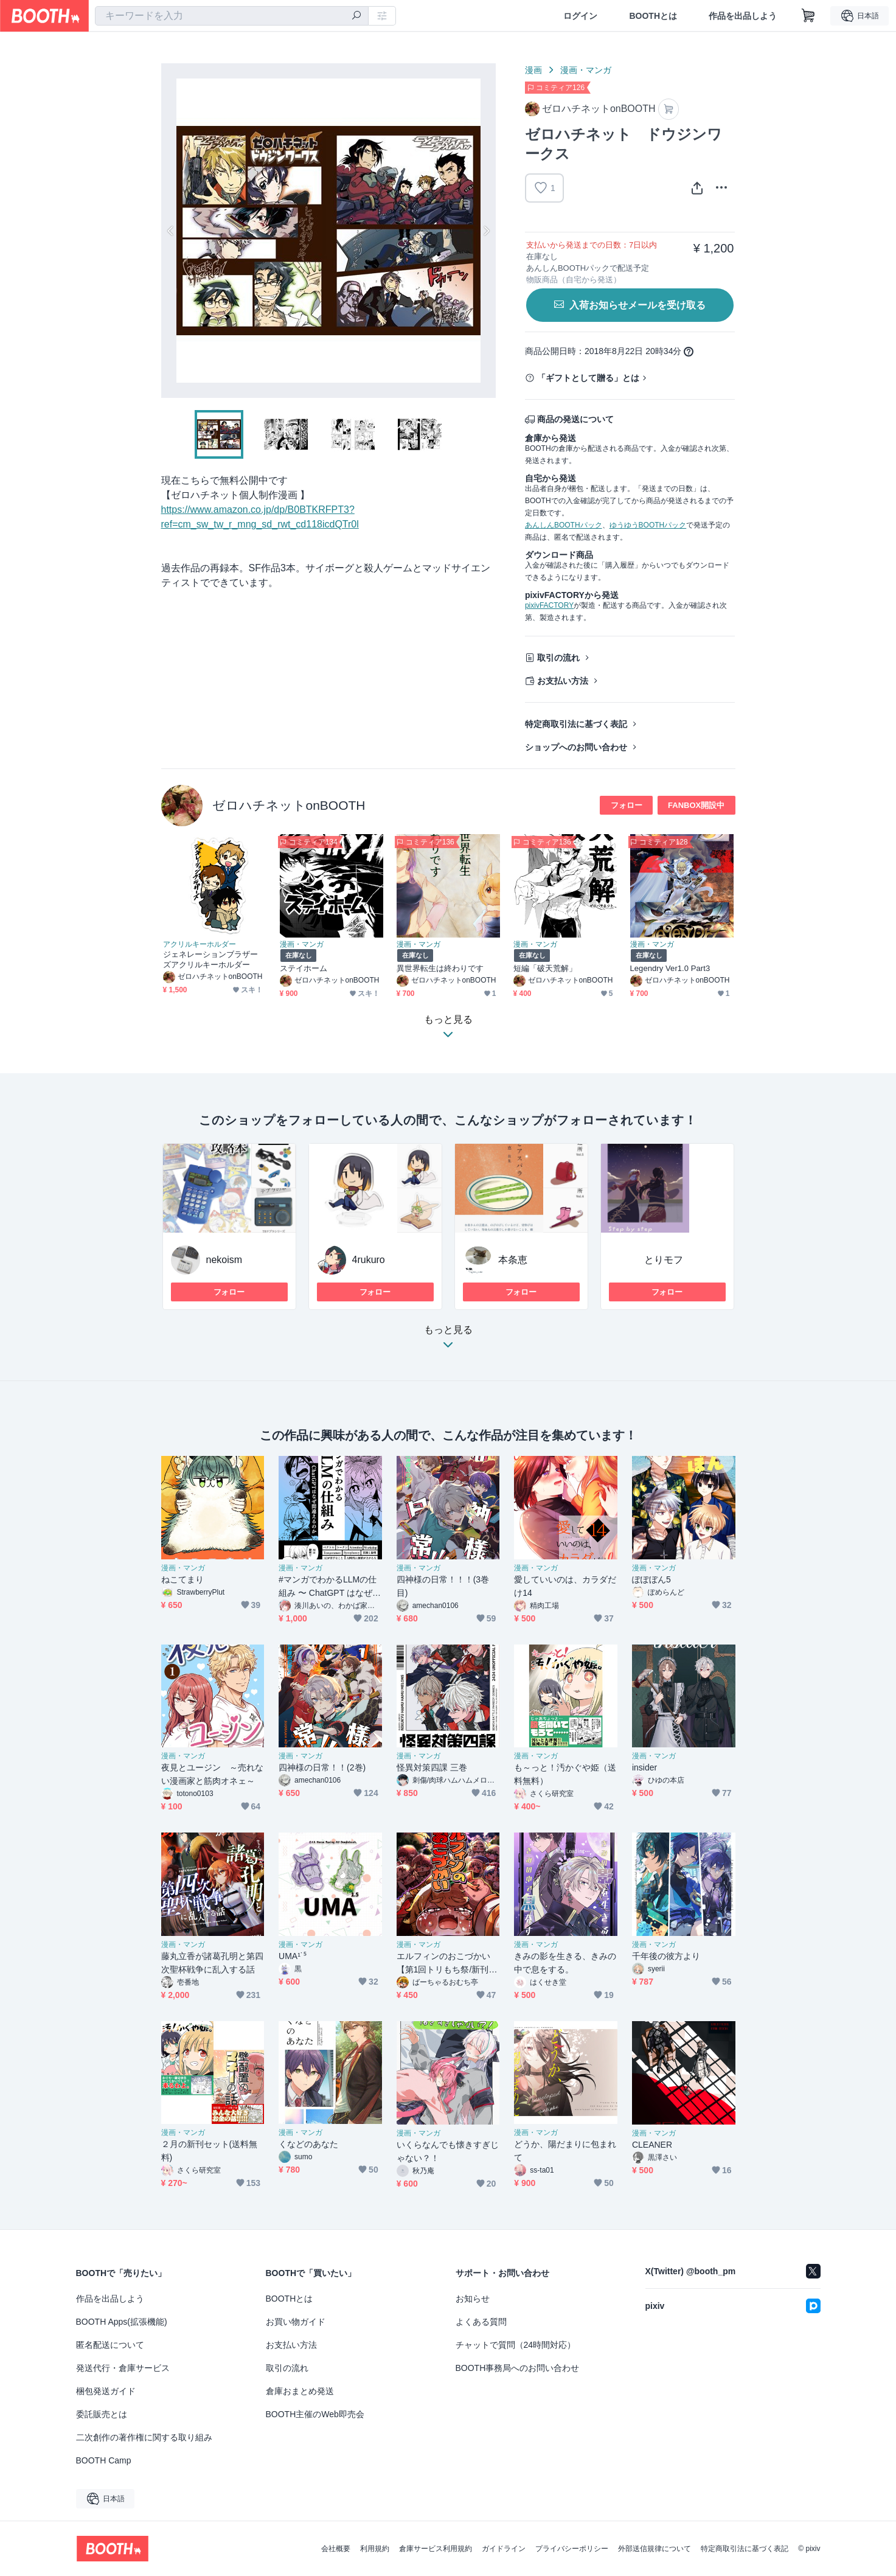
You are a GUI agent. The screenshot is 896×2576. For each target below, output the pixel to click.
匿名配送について (110, 2345)
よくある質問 (481, 2322)
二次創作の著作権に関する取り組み (144, 2437)
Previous (171, 230)
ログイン (580, 16)
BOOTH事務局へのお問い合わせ (518, 2368)
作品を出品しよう (743, 16)
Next (486, 230)
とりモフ (663, 1260)
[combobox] (232, 16)
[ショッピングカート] (808, 16)
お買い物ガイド (295, 2322)
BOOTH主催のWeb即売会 (315, 2414)
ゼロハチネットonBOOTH (289, 805)
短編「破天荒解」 (545, 968)
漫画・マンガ (585, 70)
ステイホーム (303, 968)
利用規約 (374, 2548)
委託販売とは (101, 2414)
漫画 (533, 70)
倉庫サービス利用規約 (435, 2548)
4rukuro (368, 1260)
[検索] (356, 16)
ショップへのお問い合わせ (576, 747)
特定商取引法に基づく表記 (576, 724)
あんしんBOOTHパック (563, 525)
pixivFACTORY (549, 605)
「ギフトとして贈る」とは (588, 378)
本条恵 (512, 1260)
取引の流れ (558, 658)
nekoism (224, 1260)
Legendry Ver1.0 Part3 (670, 968)
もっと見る (448, 1340)
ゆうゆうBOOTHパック (648, 525)
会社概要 (335, 2548)
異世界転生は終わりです (440, 968)
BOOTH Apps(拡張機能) (121, 2322)
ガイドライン (504, 2548)
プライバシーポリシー (571, 2548)
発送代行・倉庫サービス (123, 2368)
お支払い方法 (562, 681)
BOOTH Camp (103, 2460)
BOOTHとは (653, 16)
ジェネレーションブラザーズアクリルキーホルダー (211, 959)
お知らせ (473, 2298)
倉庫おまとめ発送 (300, 2391)
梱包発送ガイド (106, 2391)
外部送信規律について (654, 2548)
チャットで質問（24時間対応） (516, 2345)
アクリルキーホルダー (199, 944)
